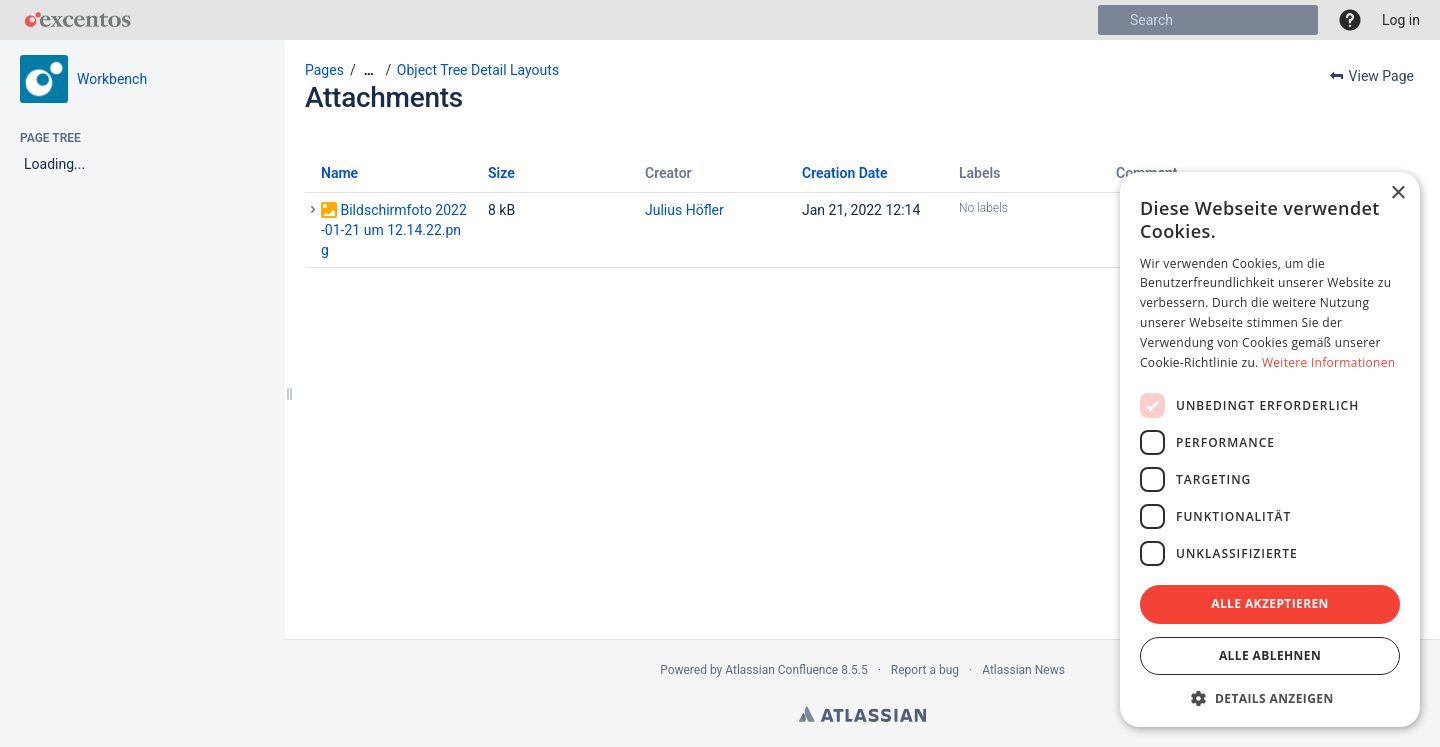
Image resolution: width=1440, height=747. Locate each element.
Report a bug (925, 670)
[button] (1350, 20)
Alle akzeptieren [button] (1270, 603)
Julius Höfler (684, 210)
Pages (324, 70)
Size (501, 173)
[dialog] (1270, 449)
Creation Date (845, 173)
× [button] (1397, 193)
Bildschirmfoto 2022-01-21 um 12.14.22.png (394, 230)
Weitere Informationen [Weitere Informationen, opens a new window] (1329, 362)
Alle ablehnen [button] (1270, 655)
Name (339, 173)
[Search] (1113, 20)
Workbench (112, 79)
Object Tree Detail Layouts (478, 70)
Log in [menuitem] (1401, 20)
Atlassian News (1023, 670)
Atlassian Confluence (781, 670)
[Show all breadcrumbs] (369, 70)
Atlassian (862, 714)
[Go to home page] (77, 20)
